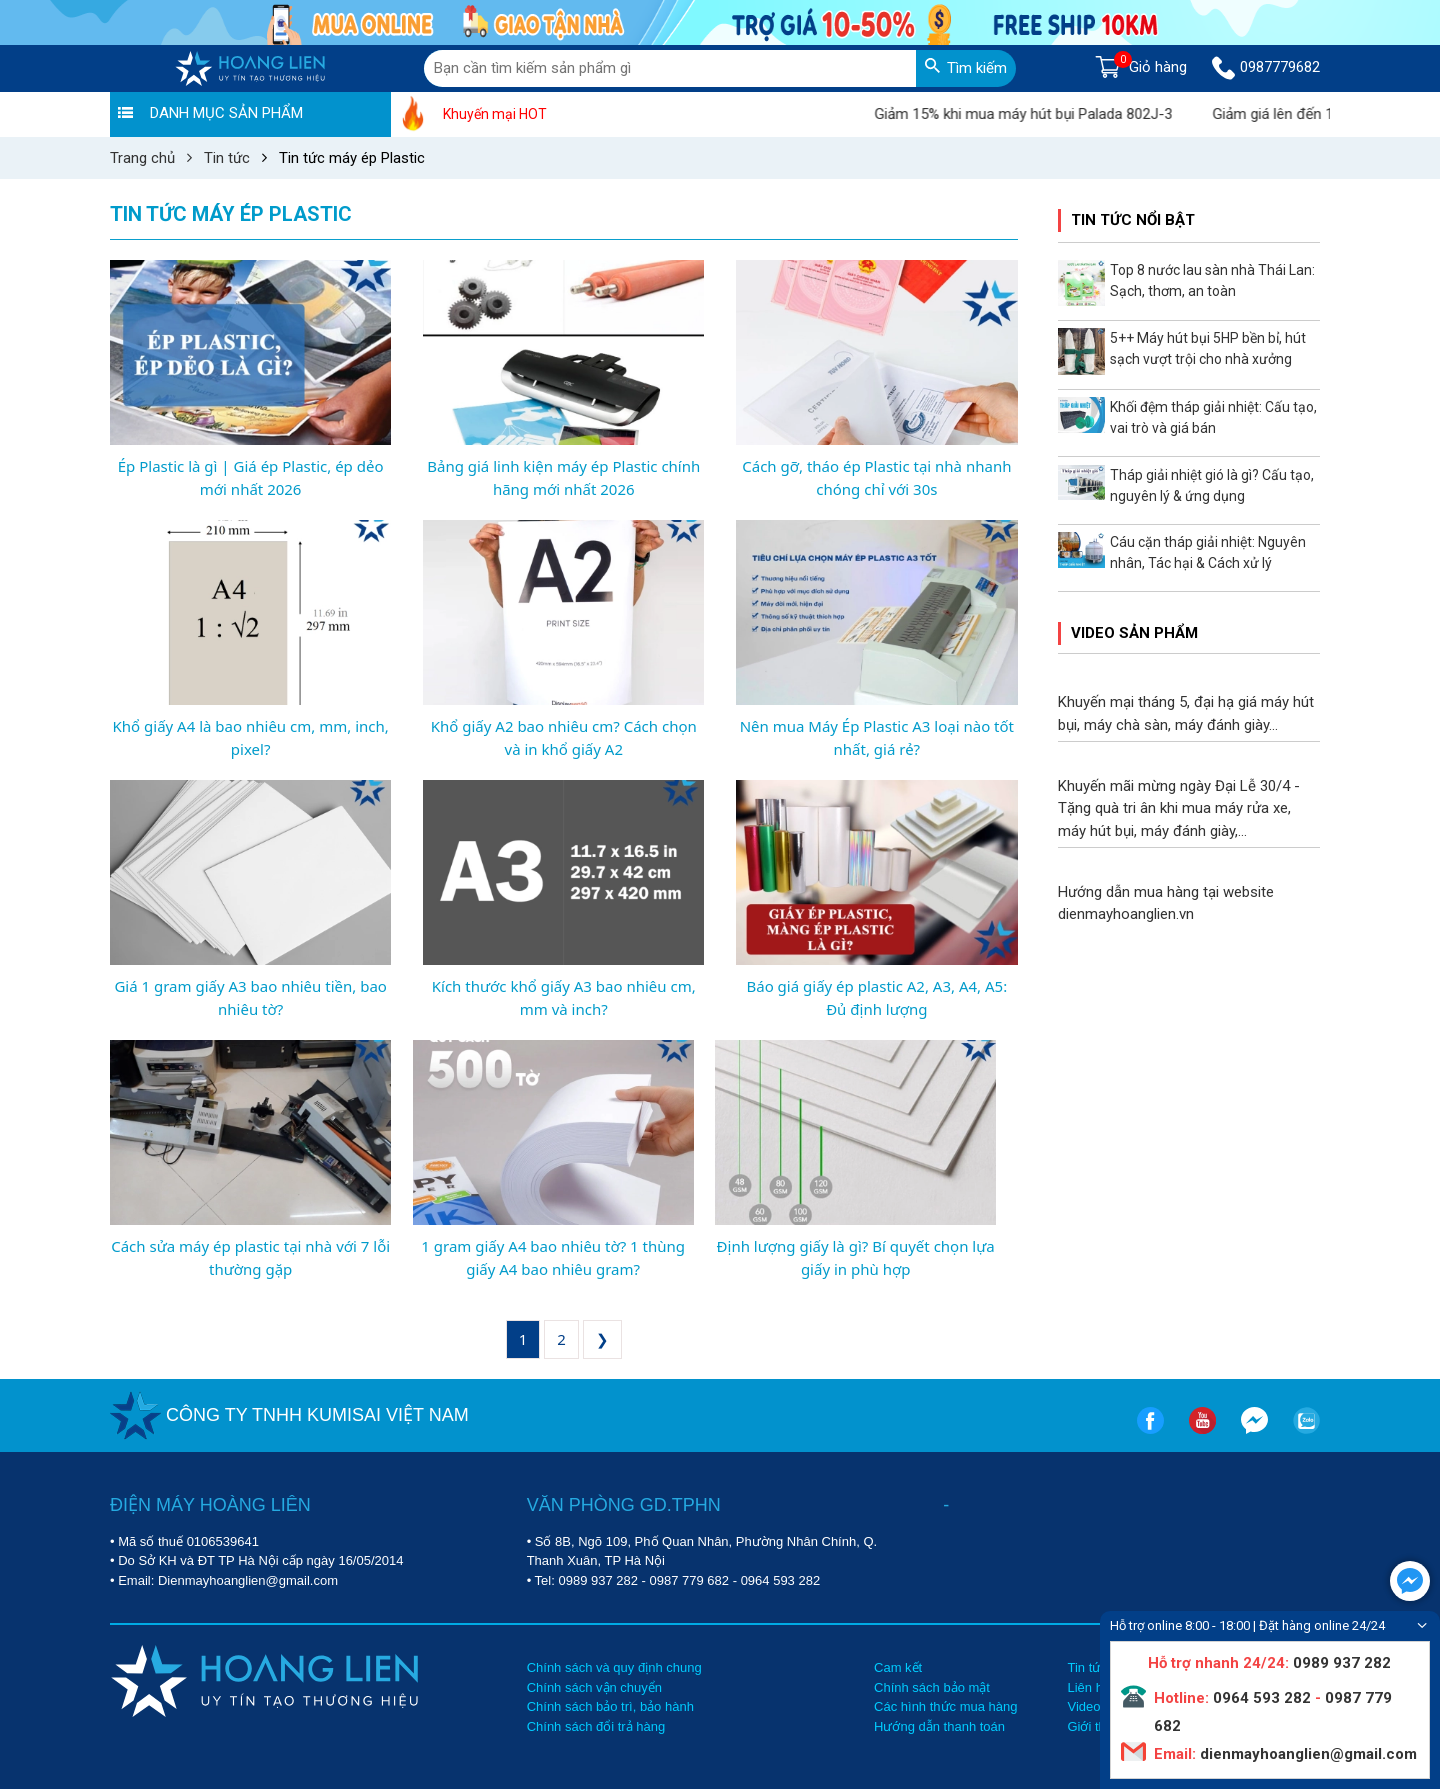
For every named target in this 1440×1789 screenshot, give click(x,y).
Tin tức (1087, 1667)
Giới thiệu (1094, 1726)
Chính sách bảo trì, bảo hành (610, 1706)
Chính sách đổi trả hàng (596, 1726)
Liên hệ (1088, 1687)
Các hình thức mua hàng (945, 1706)
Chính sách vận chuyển (594, 1687)
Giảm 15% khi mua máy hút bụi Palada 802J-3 (1047, 114)
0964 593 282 (781, 1580)
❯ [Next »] (602, 1339)
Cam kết (898, 1667)
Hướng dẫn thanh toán (939, 1726)
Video (1083, 1706)
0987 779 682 (690, 1580)
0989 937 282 (598, 1580)
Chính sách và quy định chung (614, 1667)
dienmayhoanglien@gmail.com (1306, 1754)
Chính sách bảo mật (932, 1687)
